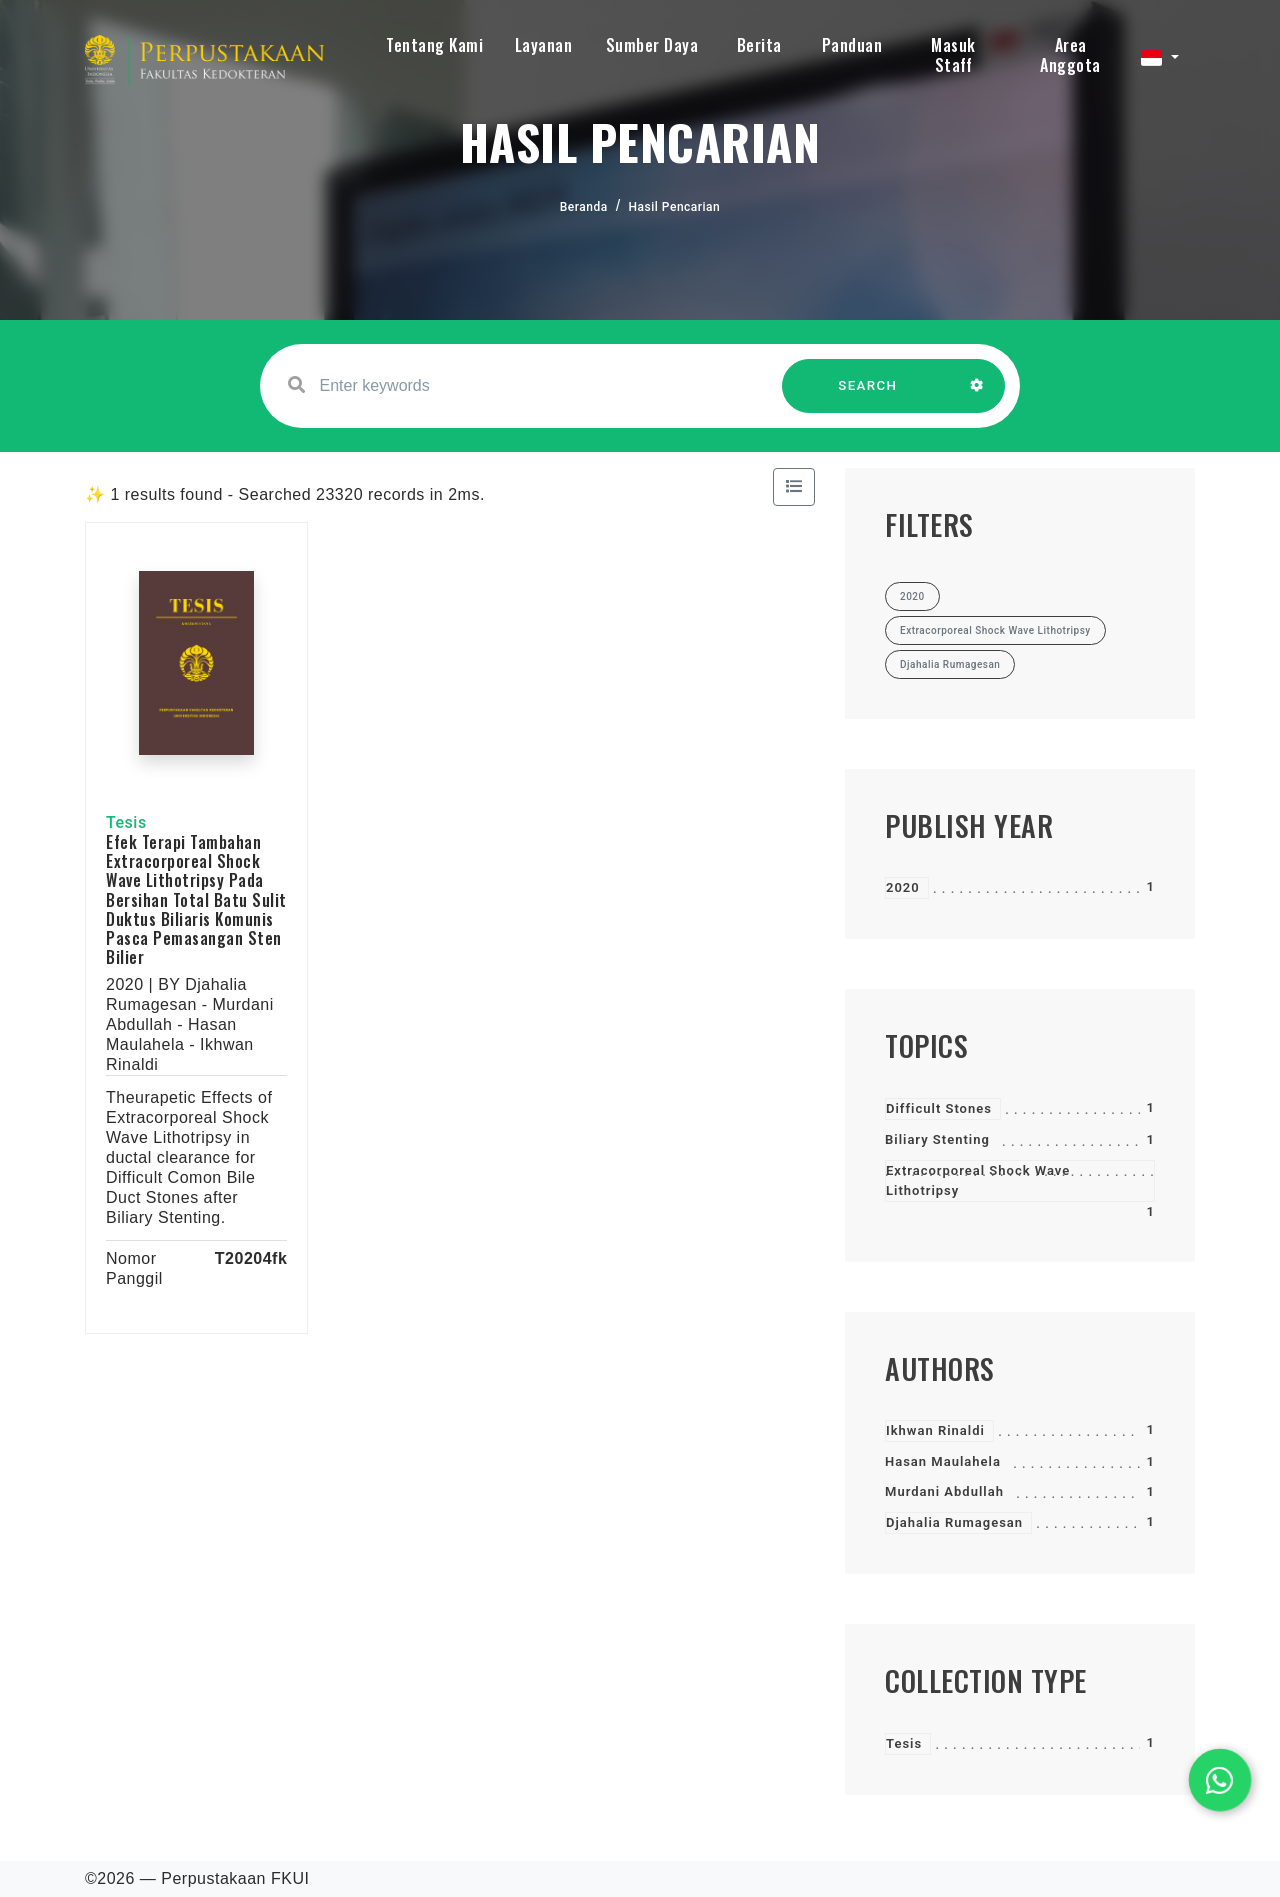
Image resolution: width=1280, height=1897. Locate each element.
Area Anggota (1070, 55)
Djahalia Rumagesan (954, 1522)
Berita (759, 45)
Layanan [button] (544, 45)
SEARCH (868, 395)
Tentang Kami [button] (434, 45)
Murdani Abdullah (944, 1491)
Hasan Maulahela (943, 1461)
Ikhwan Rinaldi (935, 1430)
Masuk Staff (953, 55)
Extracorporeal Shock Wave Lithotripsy (978, 1180)
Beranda (584, 207)
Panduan (852, 45)
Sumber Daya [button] (652, 45)
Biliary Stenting (937, 1139)
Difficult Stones (939, 1108)
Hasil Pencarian (675, 207)
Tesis (904, 1743)
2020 (903, 887)
